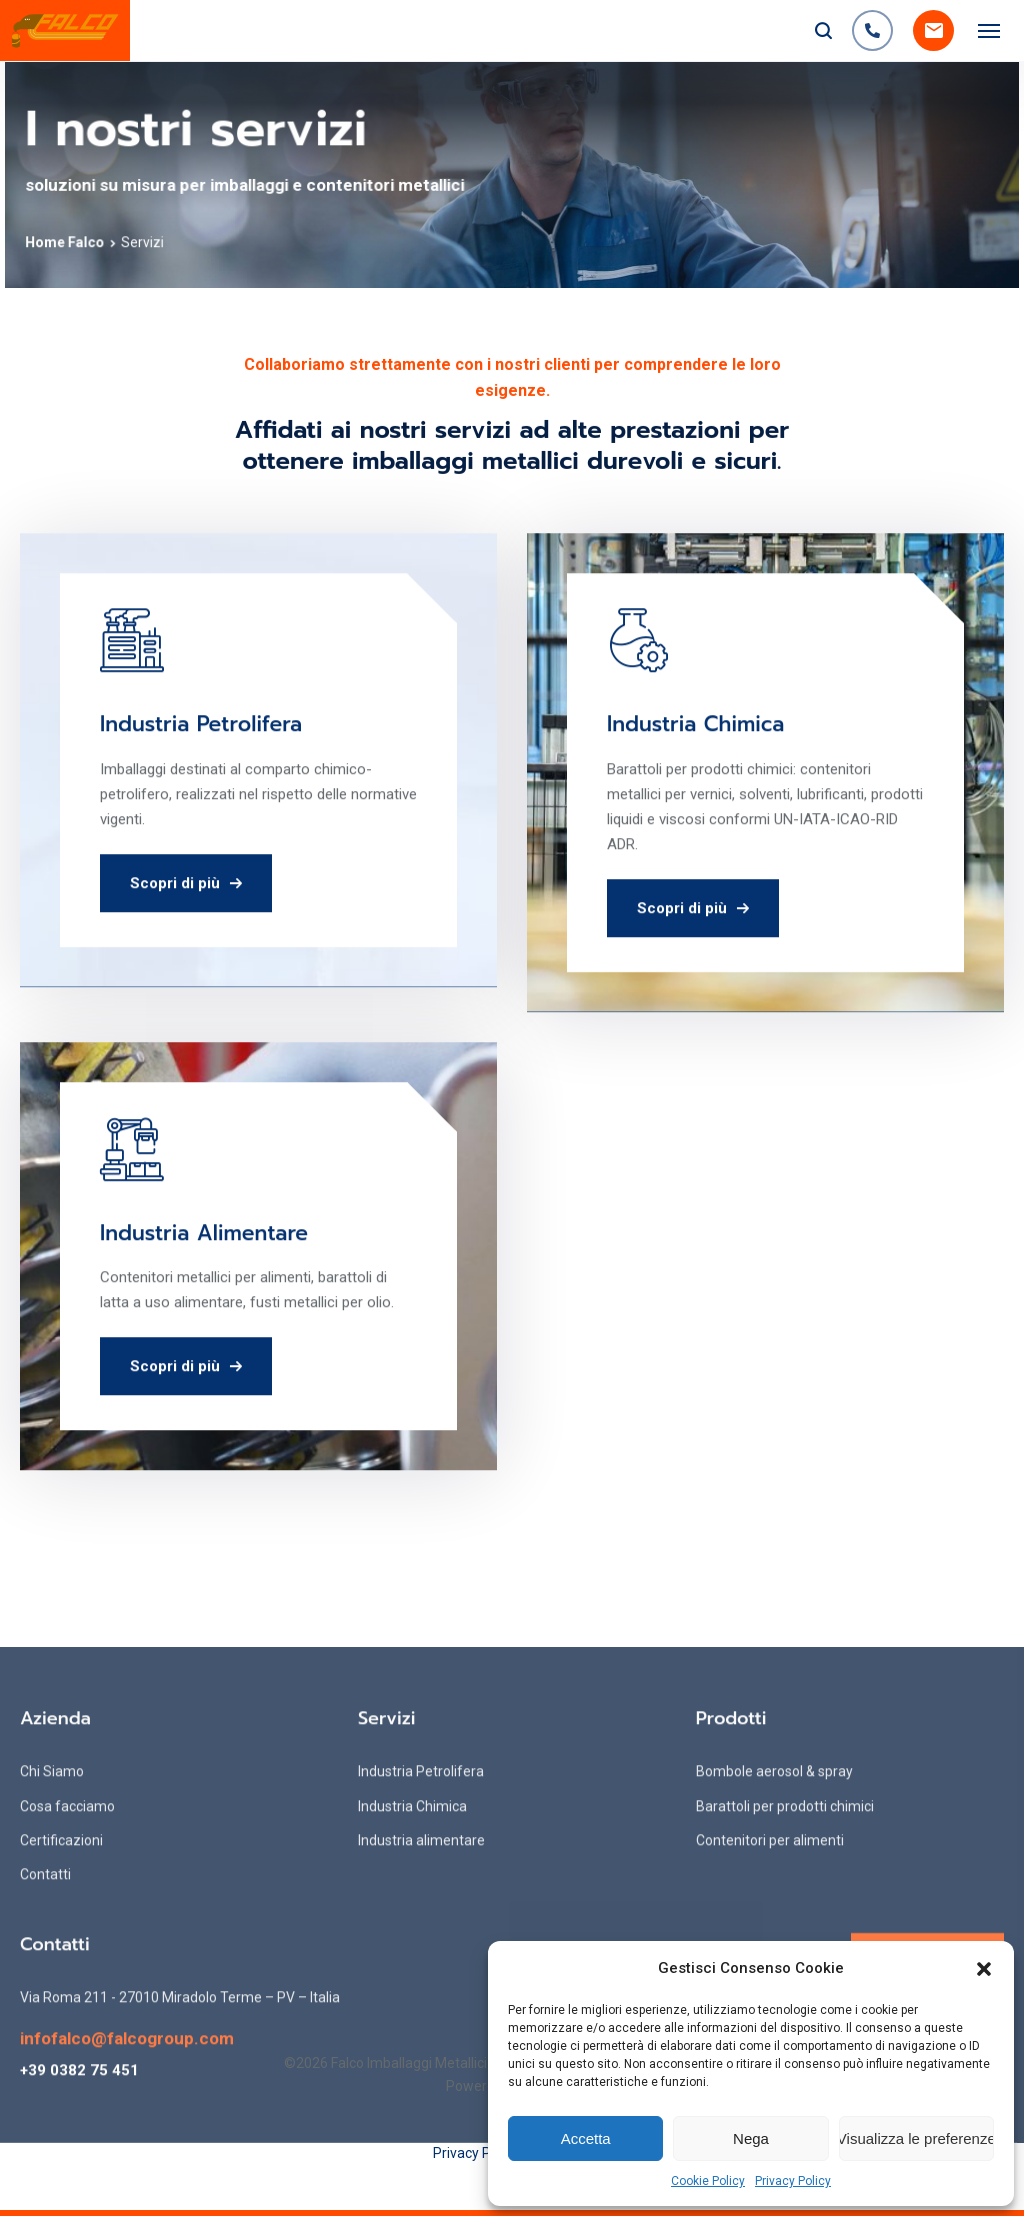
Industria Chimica (695, 818)
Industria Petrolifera (201, 818)
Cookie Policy (708, 2181)
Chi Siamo (52, 1990)
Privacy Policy (793, 2181)
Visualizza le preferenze (916, 2138)
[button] (984, 1969)
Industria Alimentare (204, 1326)
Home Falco (97, 237)
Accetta (586, 2138)
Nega (751, 2138)
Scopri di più (186, 976)
